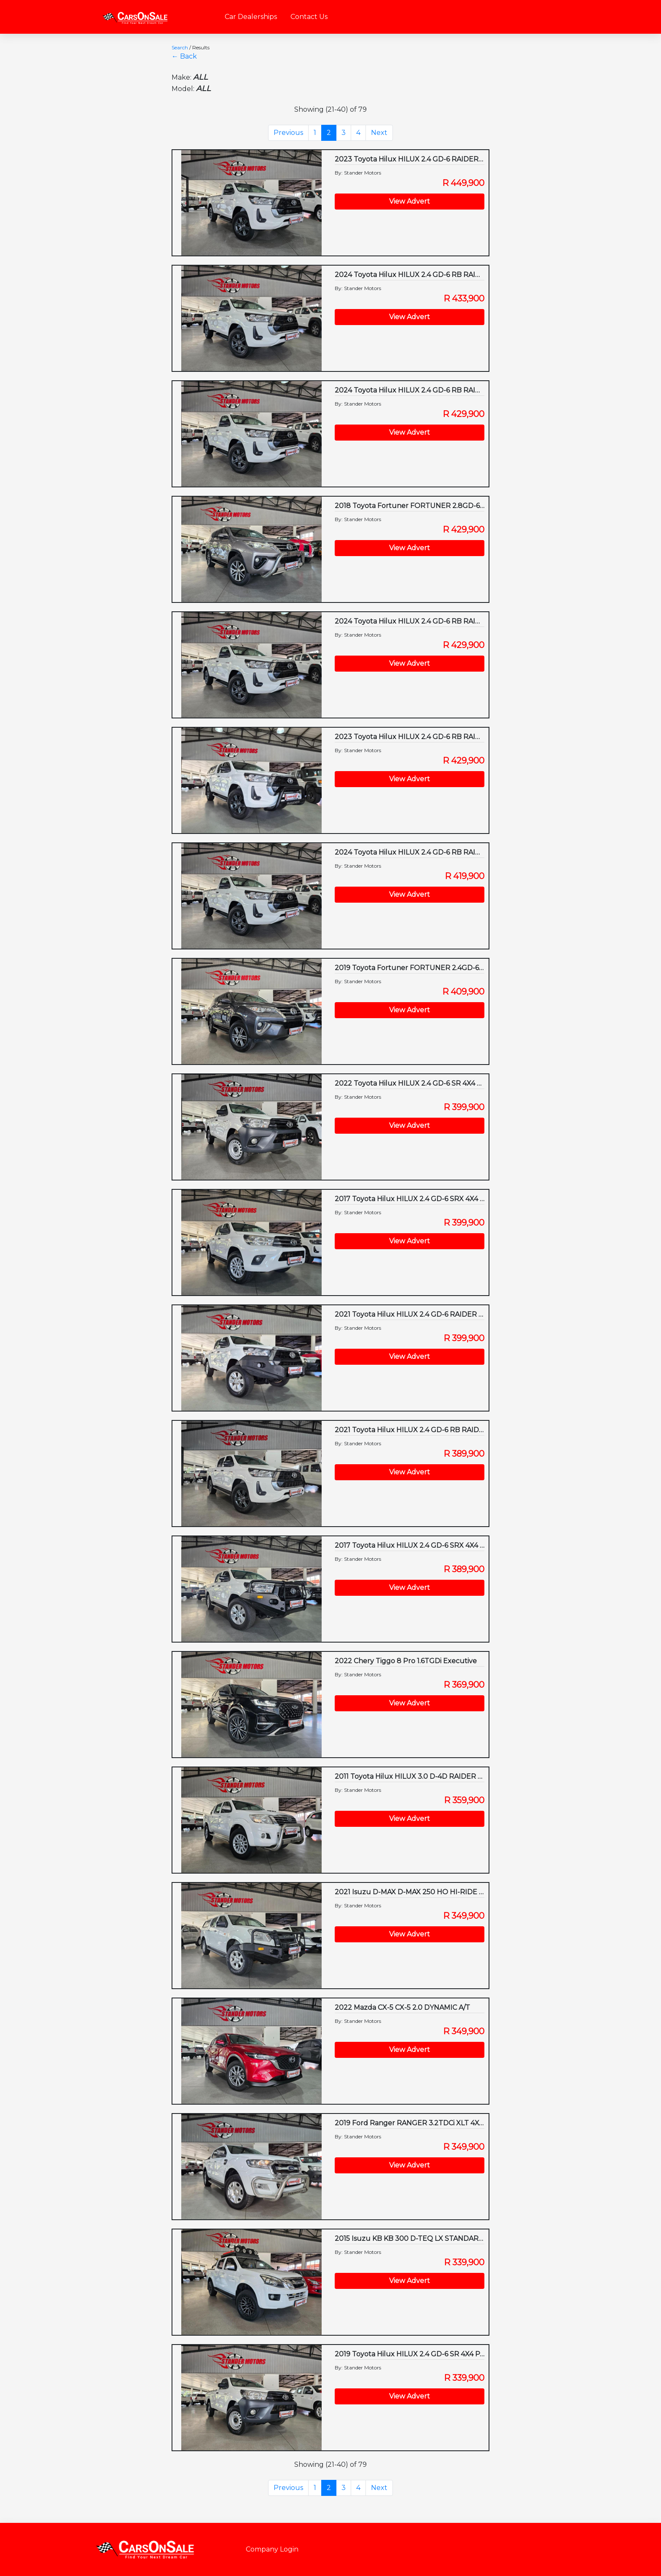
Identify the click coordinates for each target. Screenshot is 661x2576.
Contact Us (309, 17)
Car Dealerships (251, 17)
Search (180, 47)
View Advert (409, 201)
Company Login (272, 2549)
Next (379, 133)
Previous (288, 133)
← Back (184, 56)
